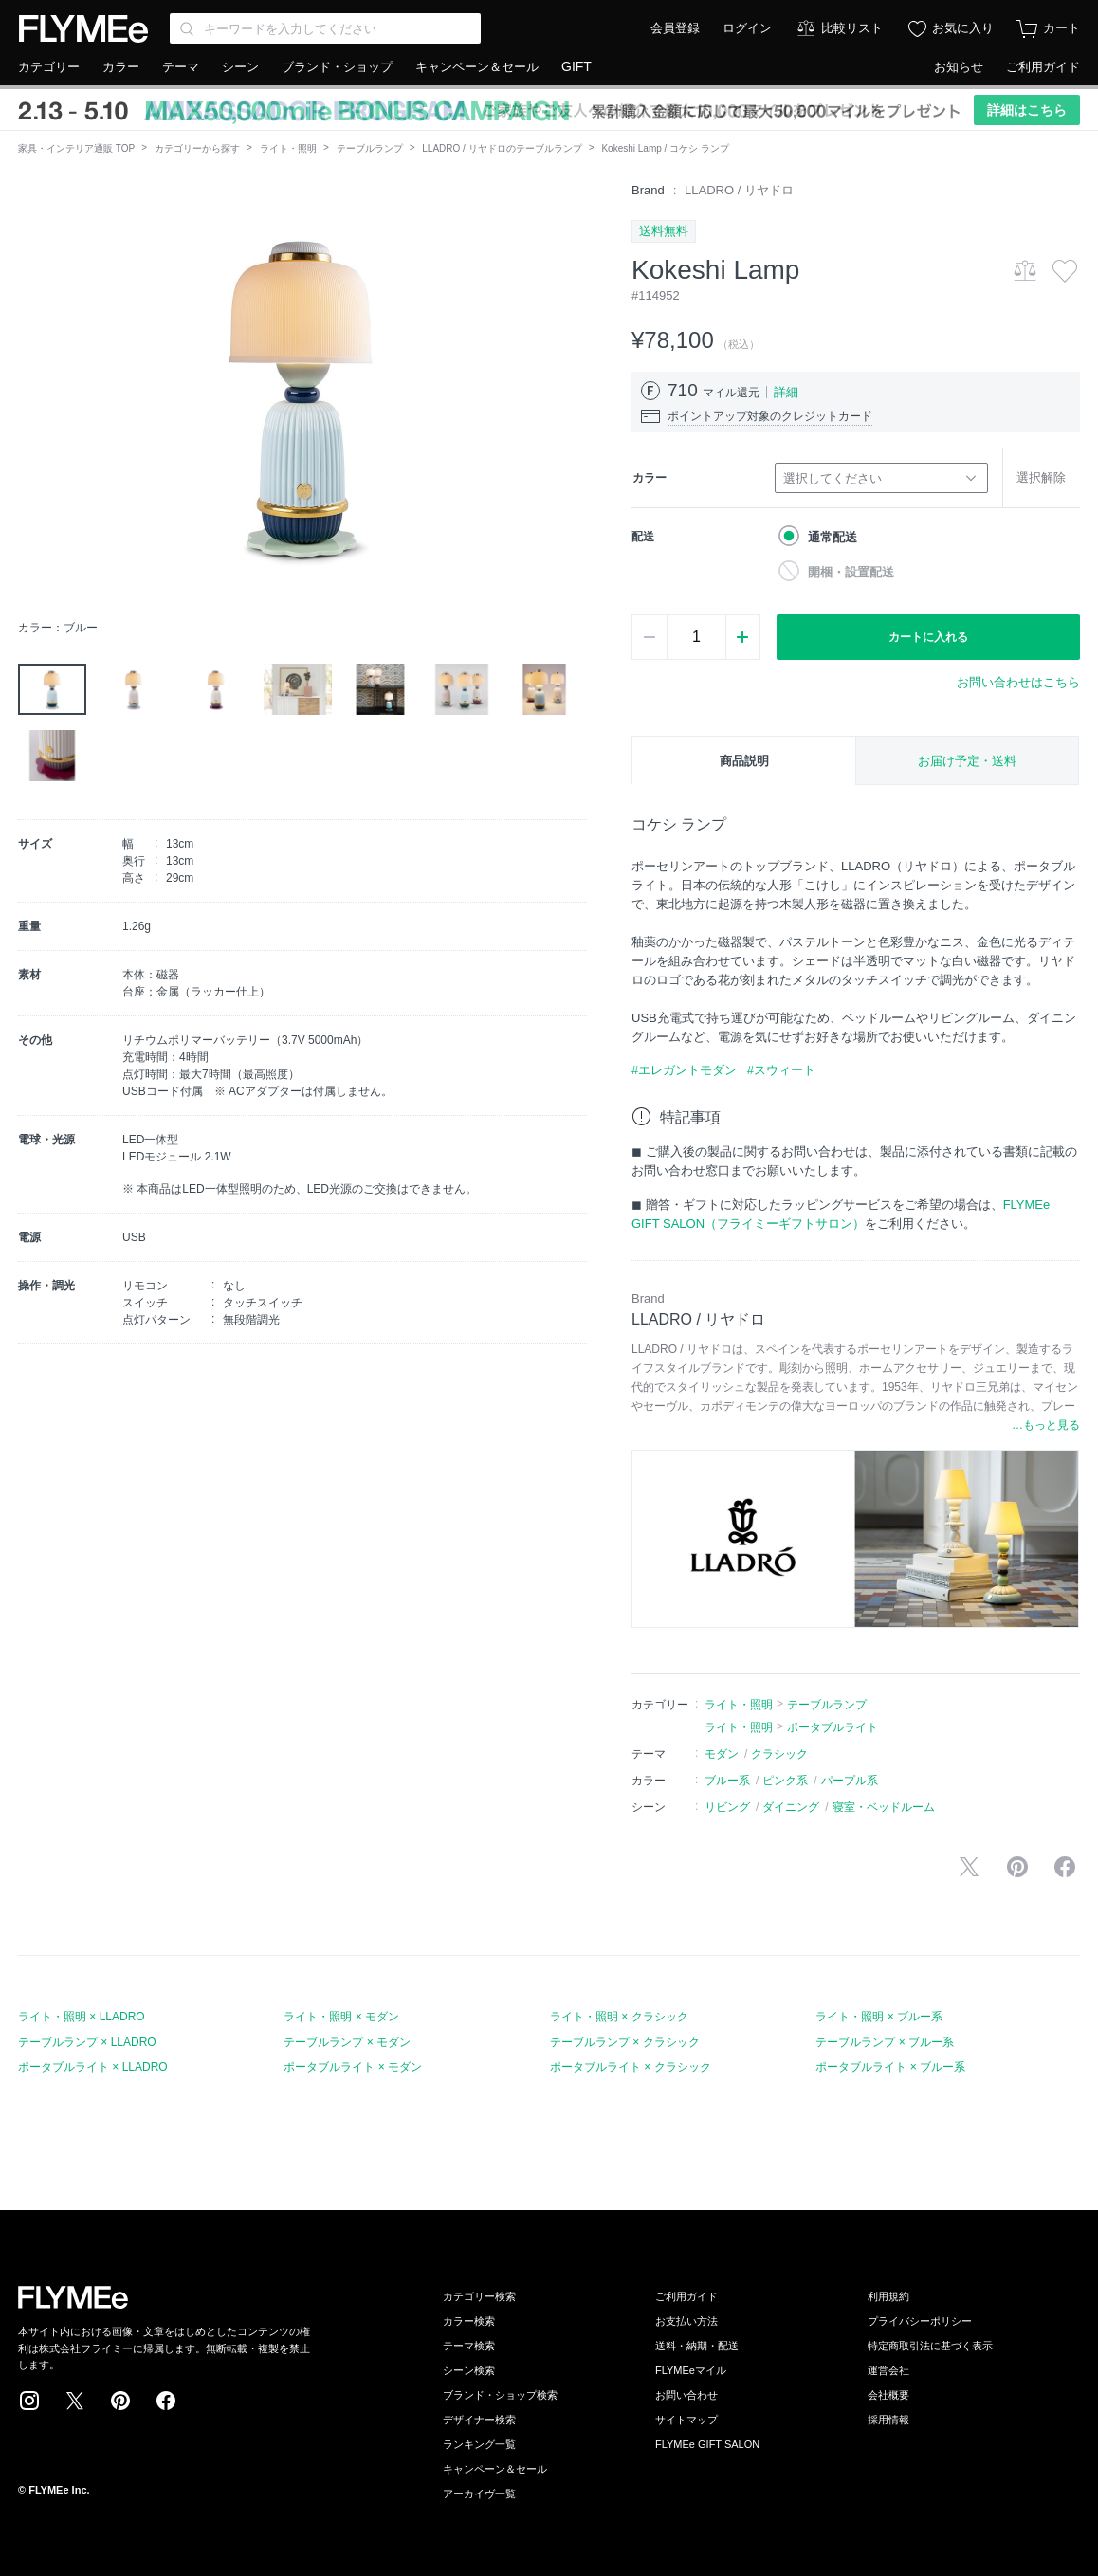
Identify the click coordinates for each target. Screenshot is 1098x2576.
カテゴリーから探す (197, 148)
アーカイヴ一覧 (479, 2493)
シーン (240, 67)
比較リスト (852, 28)
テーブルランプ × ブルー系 (884, 2042)
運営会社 (888, 2370)
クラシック (779, 1754)
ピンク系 (785, 1780)
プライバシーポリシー (920, 2321)
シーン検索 (469, 2370)
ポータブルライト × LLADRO (93, 2067)
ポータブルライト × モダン (353, 2067)
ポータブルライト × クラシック (630, 2067)
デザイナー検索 (479, 2419)
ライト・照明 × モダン (341, 2016)
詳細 (786, 392)
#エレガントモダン (684, 1070)
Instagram (29, 2400)
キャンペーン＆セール (477, 67)
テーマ (180, 67)
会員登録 (675, 28)
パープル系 (849, 1780)
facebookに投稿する (1065, 1867)
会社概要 (888, 2395)
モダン (722, 1754)
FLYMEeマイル (690, 2370)
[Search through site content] (325, 28)
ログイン (747, 28)
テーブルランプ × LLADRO (87, 2042)
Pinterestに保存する (1017, 1867)
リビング (727, 1807)
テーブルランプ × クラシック (625, 2042)
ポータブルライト (832, 1727)
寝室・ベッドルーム (884, 1807)
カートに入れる (928, 637)
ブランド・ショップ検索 (500, 2395)
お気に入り (963, 28)
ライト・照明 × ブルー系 (878, 2016)
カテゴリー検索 (479, 2296)
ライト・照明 (288, 148)
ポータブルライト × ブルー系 (890, 2067)
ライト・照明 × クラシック (619, 2016)
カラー (120, 67)
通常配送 (832, 537)
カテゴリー (49, 67)
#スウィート (781, 1070)
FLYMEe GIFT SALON (707, 2444)
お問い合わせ (686, 2395)
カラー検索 (469, 2321)
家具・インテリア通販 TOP (76, 148)
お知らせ (958, 67)
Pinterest (120, 2400)
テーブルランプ (370, 148)
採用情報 (888, 2419)
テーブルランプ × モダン (347, 2042)
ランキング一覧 (479, 2444)
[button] (33, 395)
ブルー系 (727, 1780)
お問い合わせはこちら (1018, 682)
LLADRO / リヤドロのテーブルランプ (501, 148)
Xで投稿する (969, 1867)
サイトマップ (686, 2419)
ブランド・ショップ (337, 67)
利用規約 (888, 2296)
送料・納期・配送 (697, 2345)
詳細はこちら (1027, 110)
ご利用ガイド (1043, 67)
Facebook (166, 2400)
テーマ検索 (469, 2345)
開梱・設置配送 (851, 572)
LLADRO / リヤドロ (739, 190)
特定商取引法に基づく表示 (930, 2345)
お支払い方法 (686, 2321)
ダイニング (790, 1807)
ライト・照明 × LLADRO (81, 2016)
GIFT (576, 66)
